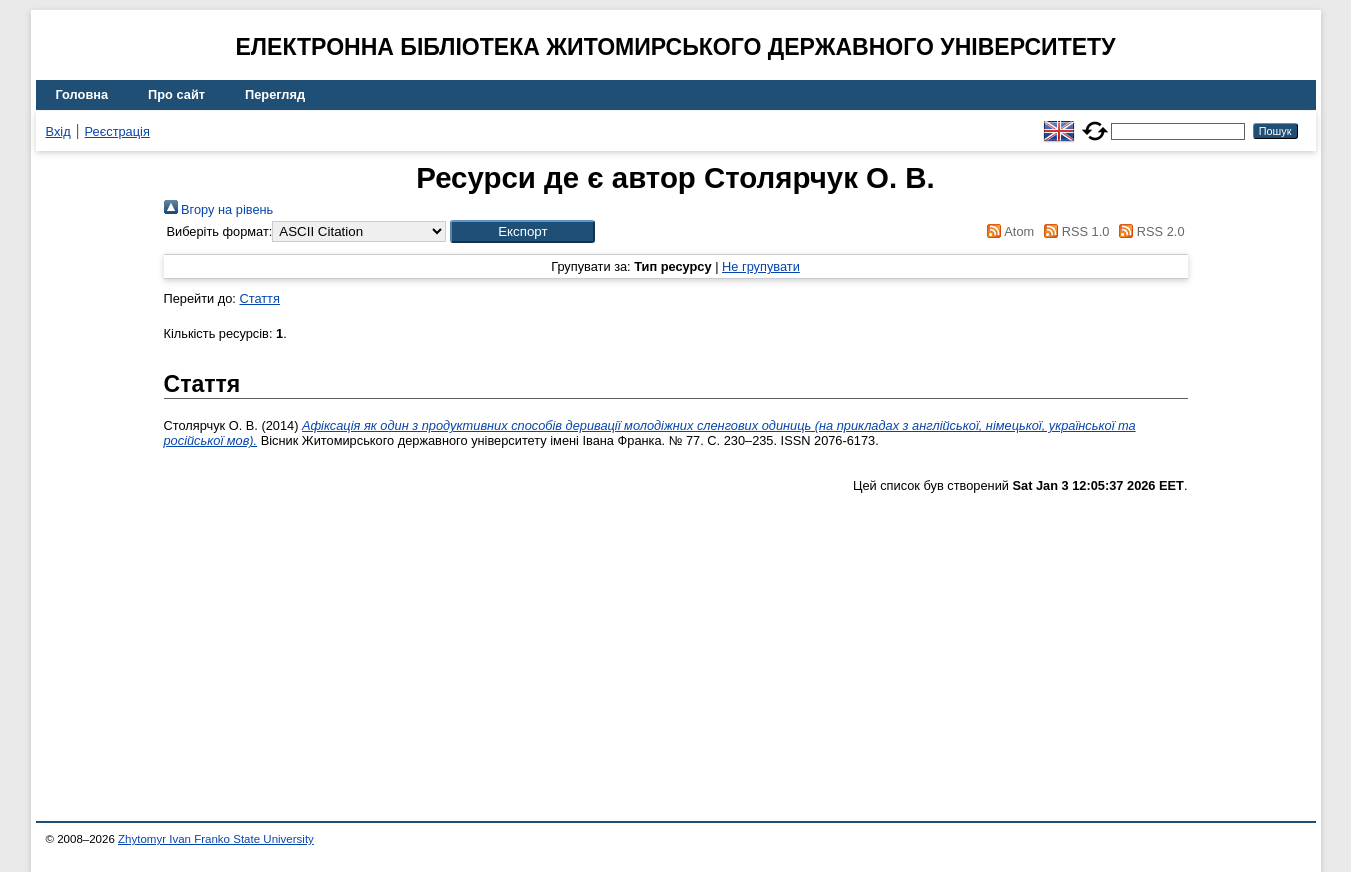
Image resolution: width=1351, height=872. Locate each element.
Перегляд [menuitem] (275, 94)
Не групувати (761, 266)
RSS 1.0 (1074, 231)
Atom (1007, 231)
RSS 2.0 (1149, 231)
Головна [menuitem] (82, 94)
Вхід (58, 131)
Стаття (259, 298)
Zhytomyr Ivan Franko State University (216, 839)
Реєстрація (117, 131)
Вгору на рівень (219, 209)
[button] (522, 231)
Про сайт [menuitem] (176, 94)
